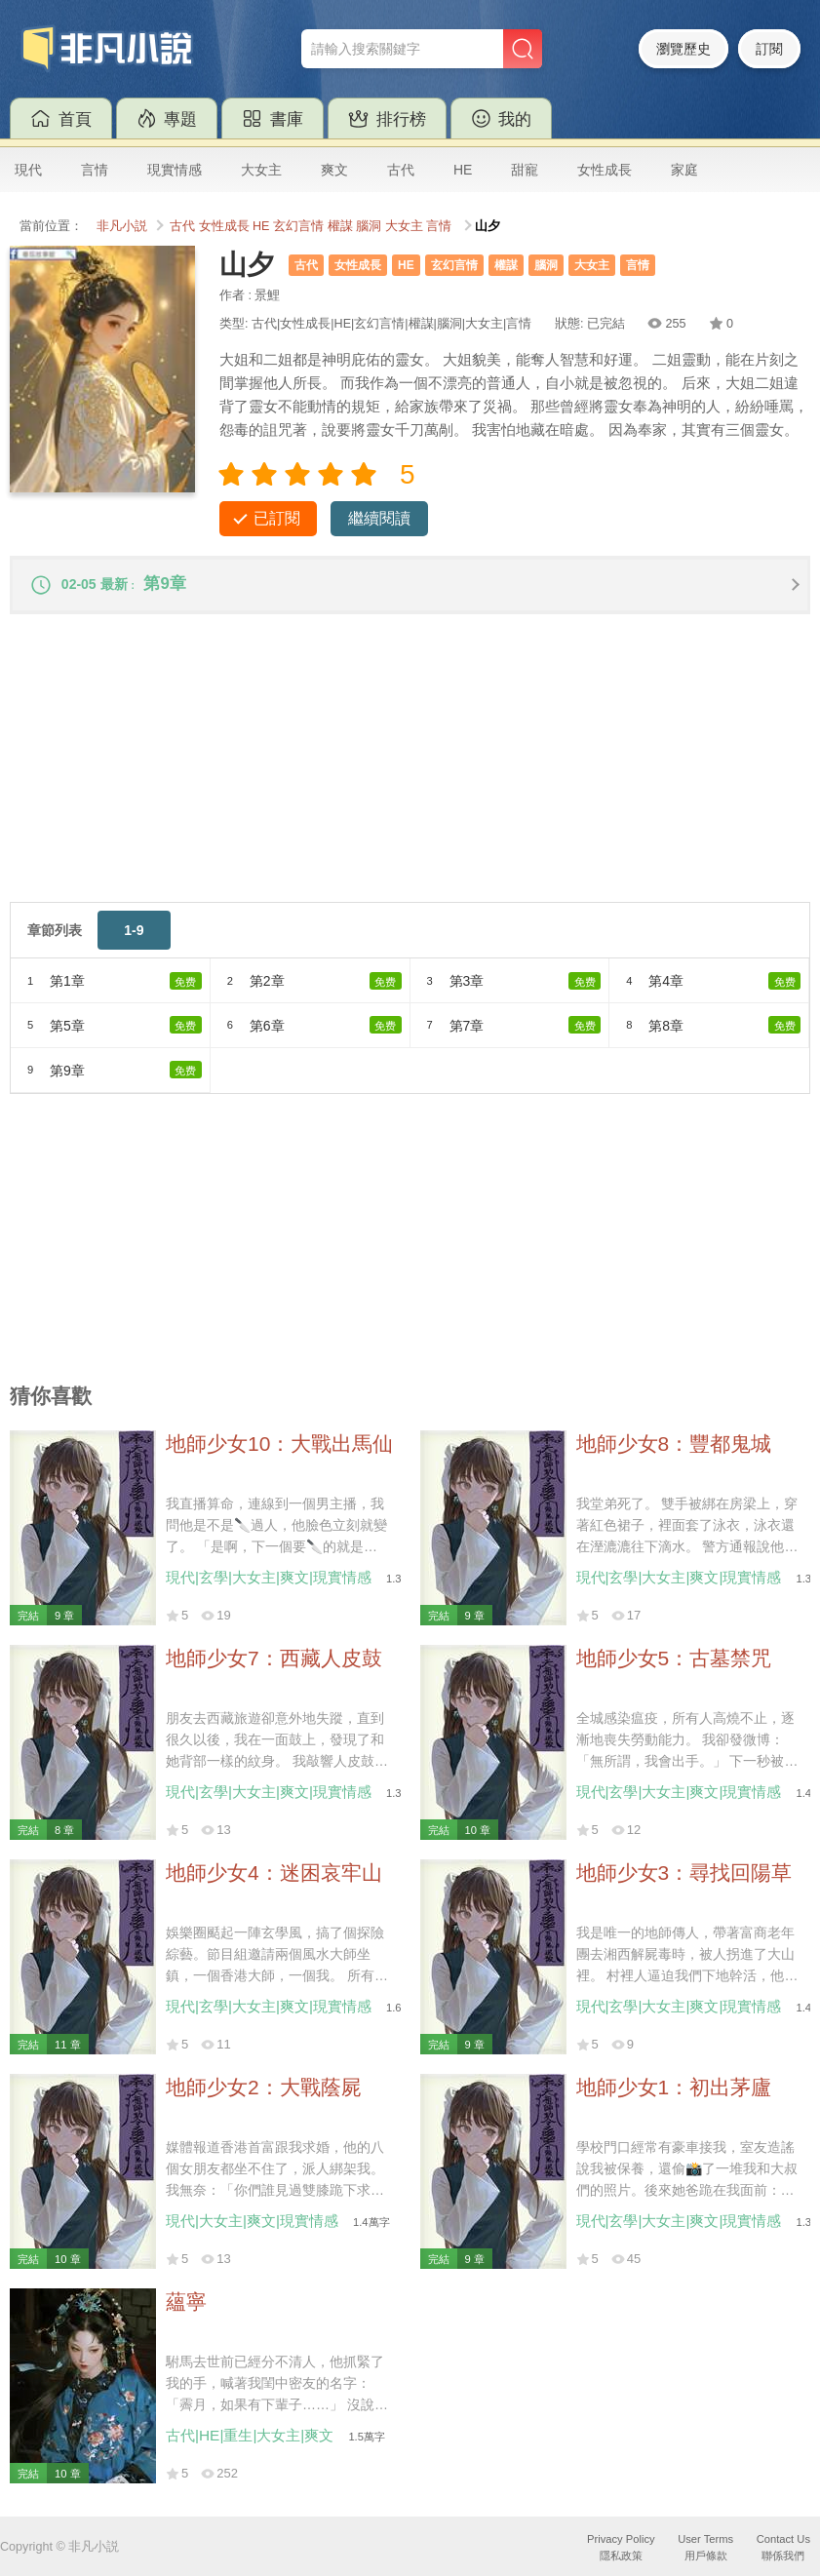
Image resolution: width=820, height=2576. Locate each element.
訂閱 (769, 49)
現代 (28, 169)
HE (462, 169)
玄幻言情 (298, 226)
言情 (94, 169)
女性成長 (604, 169)
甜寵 (524, 169)
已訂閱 (277, 518)
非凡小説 (122, 226)
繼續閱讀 (379, 518)
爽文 (334, 169)
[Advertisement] (410, 771)
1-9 (133, 936)
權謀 (340, 226)
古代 (400, 169)
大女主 (261, 169)
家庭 (684, 169)
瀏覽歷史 (683, 49)
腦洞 (368, 226)
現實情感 (174, 169)
